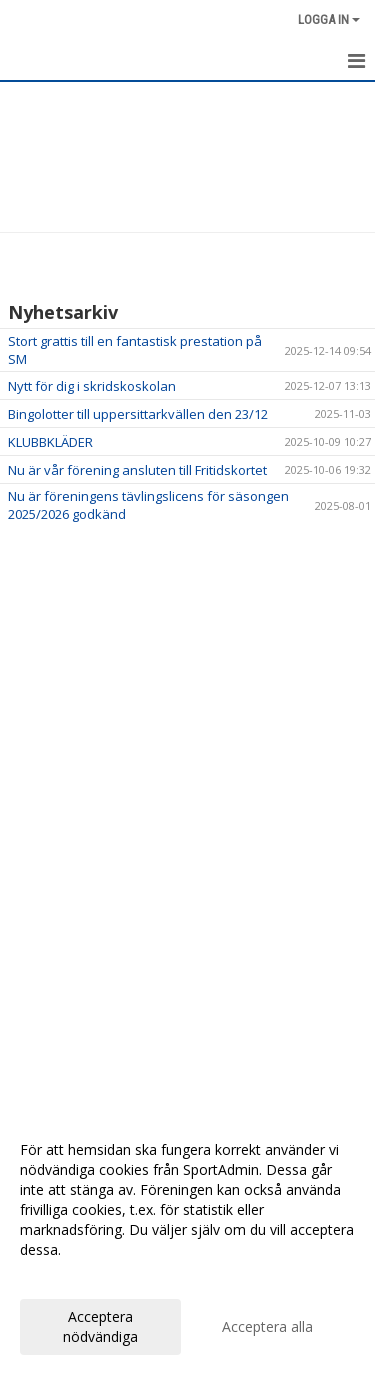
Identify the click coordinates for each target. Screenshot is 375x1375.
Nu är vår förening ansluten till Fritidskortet (137, 470)
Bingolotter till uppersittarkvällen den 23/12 (138, 414)
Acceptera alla (267, 1326)
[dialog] (187, 1242)
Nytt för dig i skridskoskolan (92, 386)
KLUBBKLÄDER (50, 442)
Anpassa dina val (74, 1276)
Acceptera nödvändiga (100, 1326)
